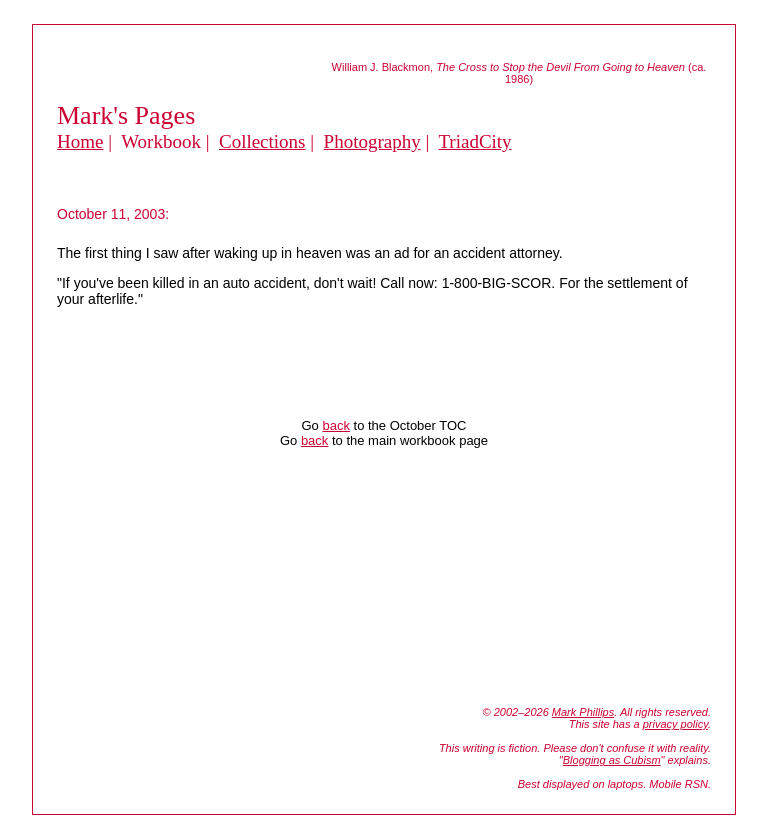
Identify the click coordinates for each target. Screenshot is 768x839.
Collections (262, 141)
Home (80, 141)
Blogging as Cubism (612, 760)
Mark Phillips (583, 712)
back (335, 425)
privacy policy (675, 724)
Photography (372, 141)
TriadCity (474, 141)
